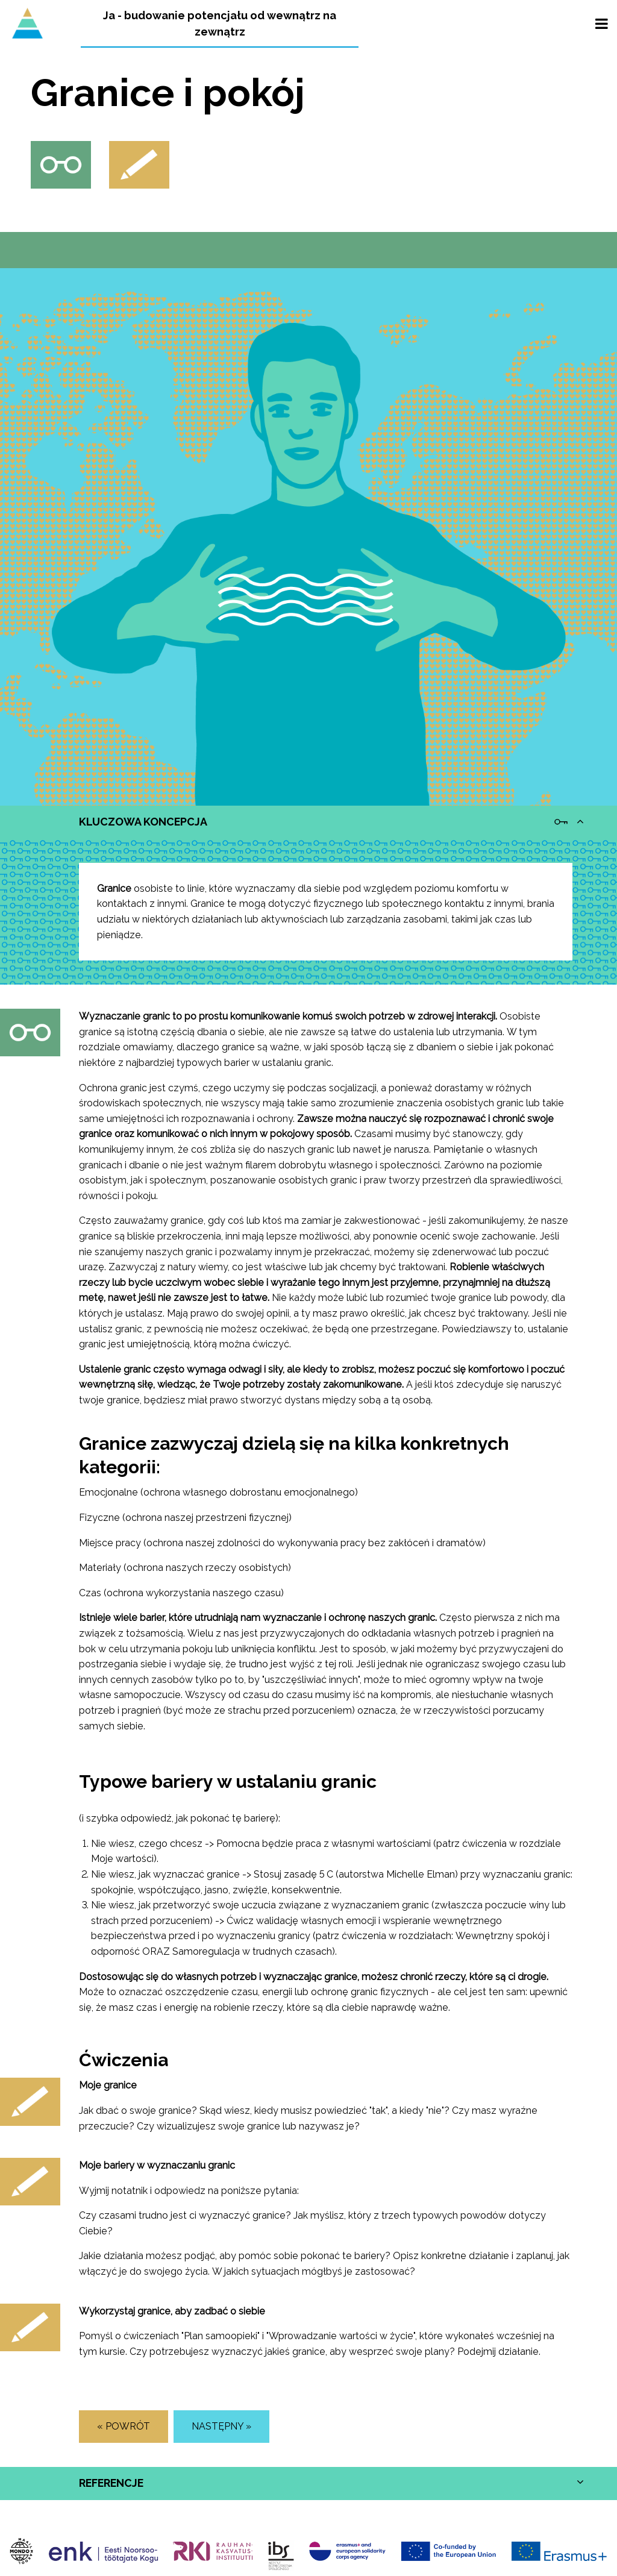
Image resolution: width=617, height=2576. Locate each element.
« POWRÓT (123, 2426)
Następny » (221, 2426)
